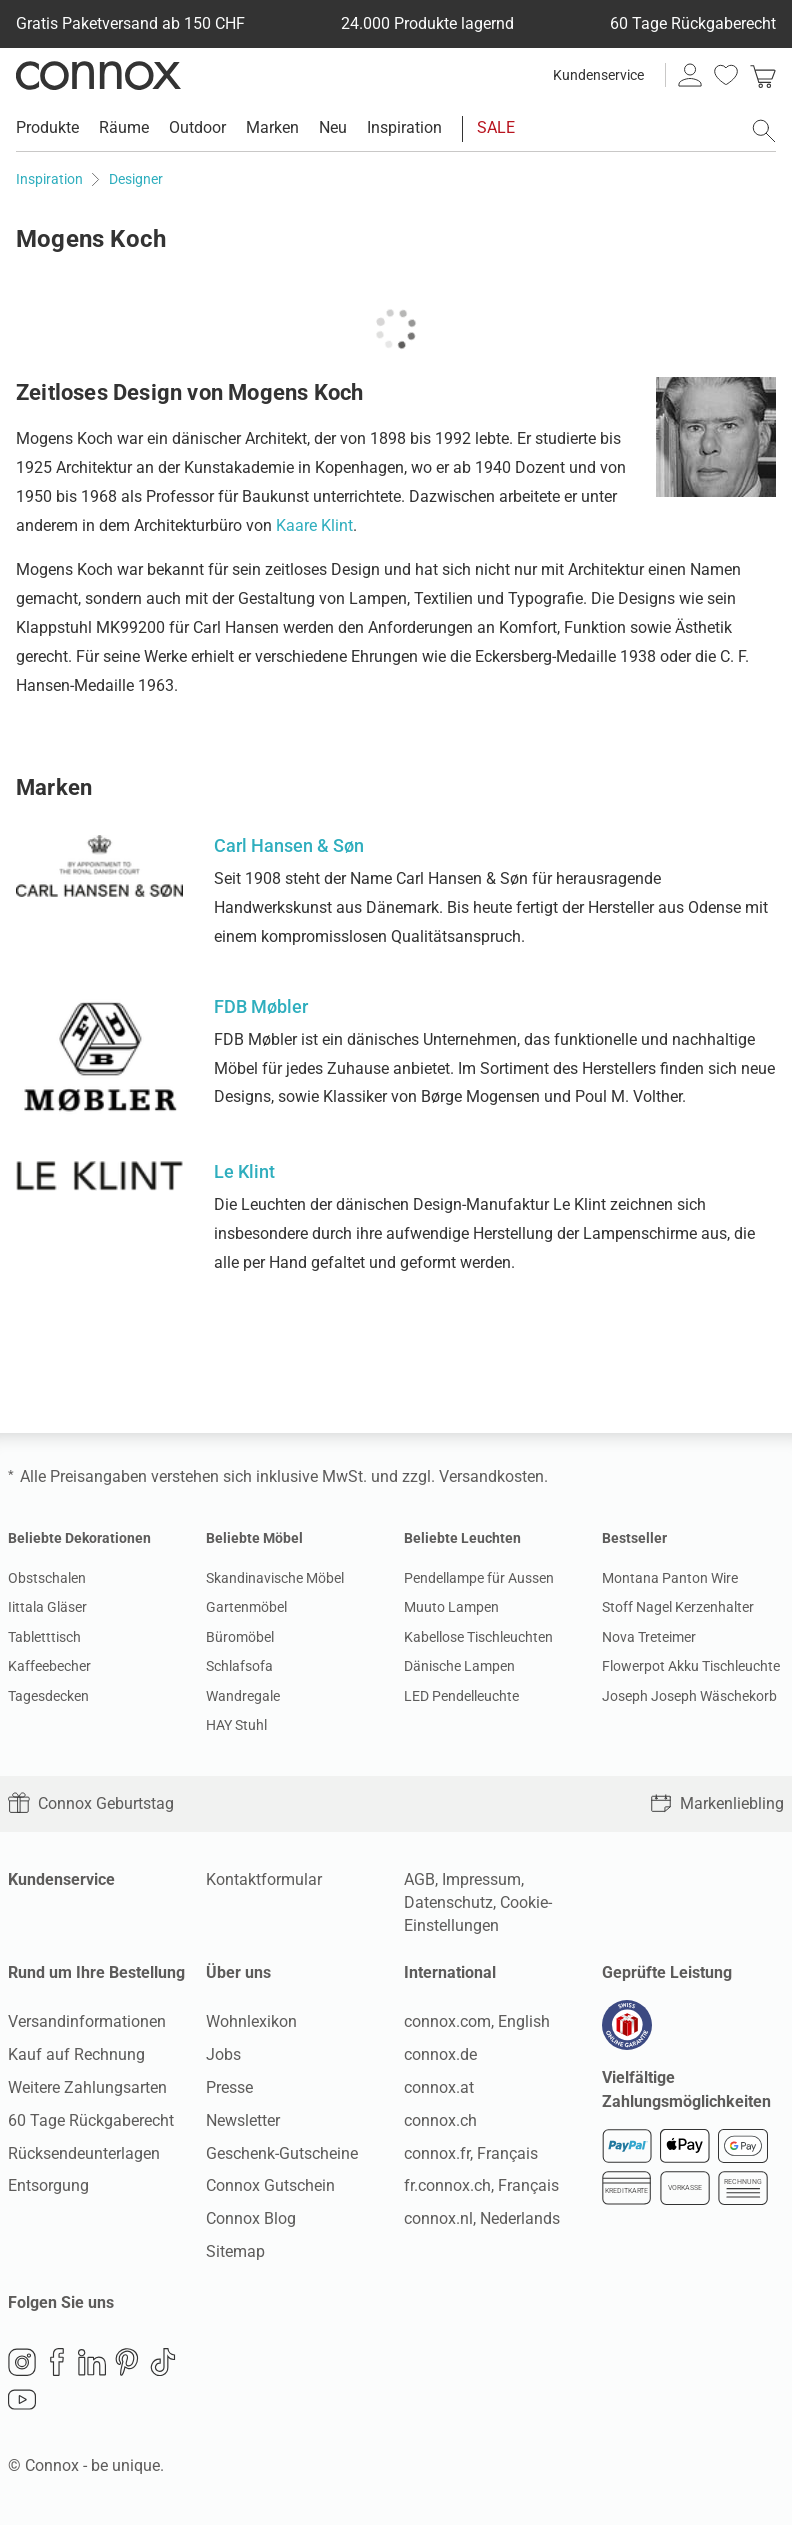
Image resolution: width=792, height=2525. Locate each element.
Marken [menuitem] (272, 127)
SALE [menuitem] (496, 127)
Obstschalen (47, 1578)
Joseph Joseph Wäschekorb (689, 1696)
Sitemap (235, 2251)
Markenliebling (717, 1803)
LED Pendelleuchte (461, 1696)
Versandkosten (491, 1476)
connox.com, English (477, 2021)
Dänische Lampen (459, 1666)
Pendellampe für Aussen (479, 1578)
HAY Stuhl (236, 1725)
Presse (229, 2087)
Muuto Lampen (451, 1607)
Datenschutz (448, 1902)
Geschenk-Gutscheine (282, 2153)
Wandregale (243, 1696)
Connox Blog (251, 2218)
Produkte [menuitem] (47, 127)
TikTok (163, 2362)
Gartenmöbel (246, 1607)
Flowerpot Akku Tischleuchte (691, 1666)
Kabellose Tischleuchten (478, 1637)
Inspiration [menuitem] (404, 127)
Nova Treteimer (649, 1637)
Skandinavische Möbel (275, 1578)
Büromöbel (240, 1637)
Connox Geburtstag (91, 1803)
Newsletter (243, 2120)
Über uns (238, 1972)
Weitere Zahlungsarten (87, 2087)
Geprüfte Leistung (667, 1972)
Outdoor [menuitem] (197, 127)
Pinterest (127, 2362)
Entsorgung (48, 2185)
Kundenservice (598, 75)
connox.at (439, 2087)
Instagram (22, 2362)
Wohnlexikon (251, 2021)
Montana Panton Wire (670, 1578)
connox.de (440, 2054)
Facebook (57, 2362)
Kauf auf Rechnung (76, 2054)
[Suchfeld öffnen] (764, 131)
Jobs (223, 2054)
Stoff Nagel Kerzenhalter (678, 1607)
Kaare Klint (314, 525)
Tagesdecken (48, 1696)
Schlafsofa (239, 1666)
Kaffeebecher (49, 1666)
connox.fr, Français (471, 2153)
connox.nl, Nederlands (482, 2218)
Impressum (481, 1879)
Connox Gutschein (270, 2185)
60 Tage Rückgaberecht (91, 2120)
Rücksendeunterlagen (84, 2153)
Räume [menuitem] (124, 127)
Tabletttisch (44, 1637)
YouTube (22, 2400)
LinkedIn (92, 2362)
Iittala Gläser (47, 1607)
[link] (763, 75)
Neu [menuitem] (333, 127)
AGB (419, 1879)
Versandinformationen (87, 2021)
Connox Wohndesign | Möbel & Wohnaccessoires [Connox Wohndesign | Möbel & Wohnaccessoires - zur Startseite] (98, 75)
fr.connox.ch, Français (481, 2185)
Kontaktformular (264, 1879)
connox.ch (440, 2120)
